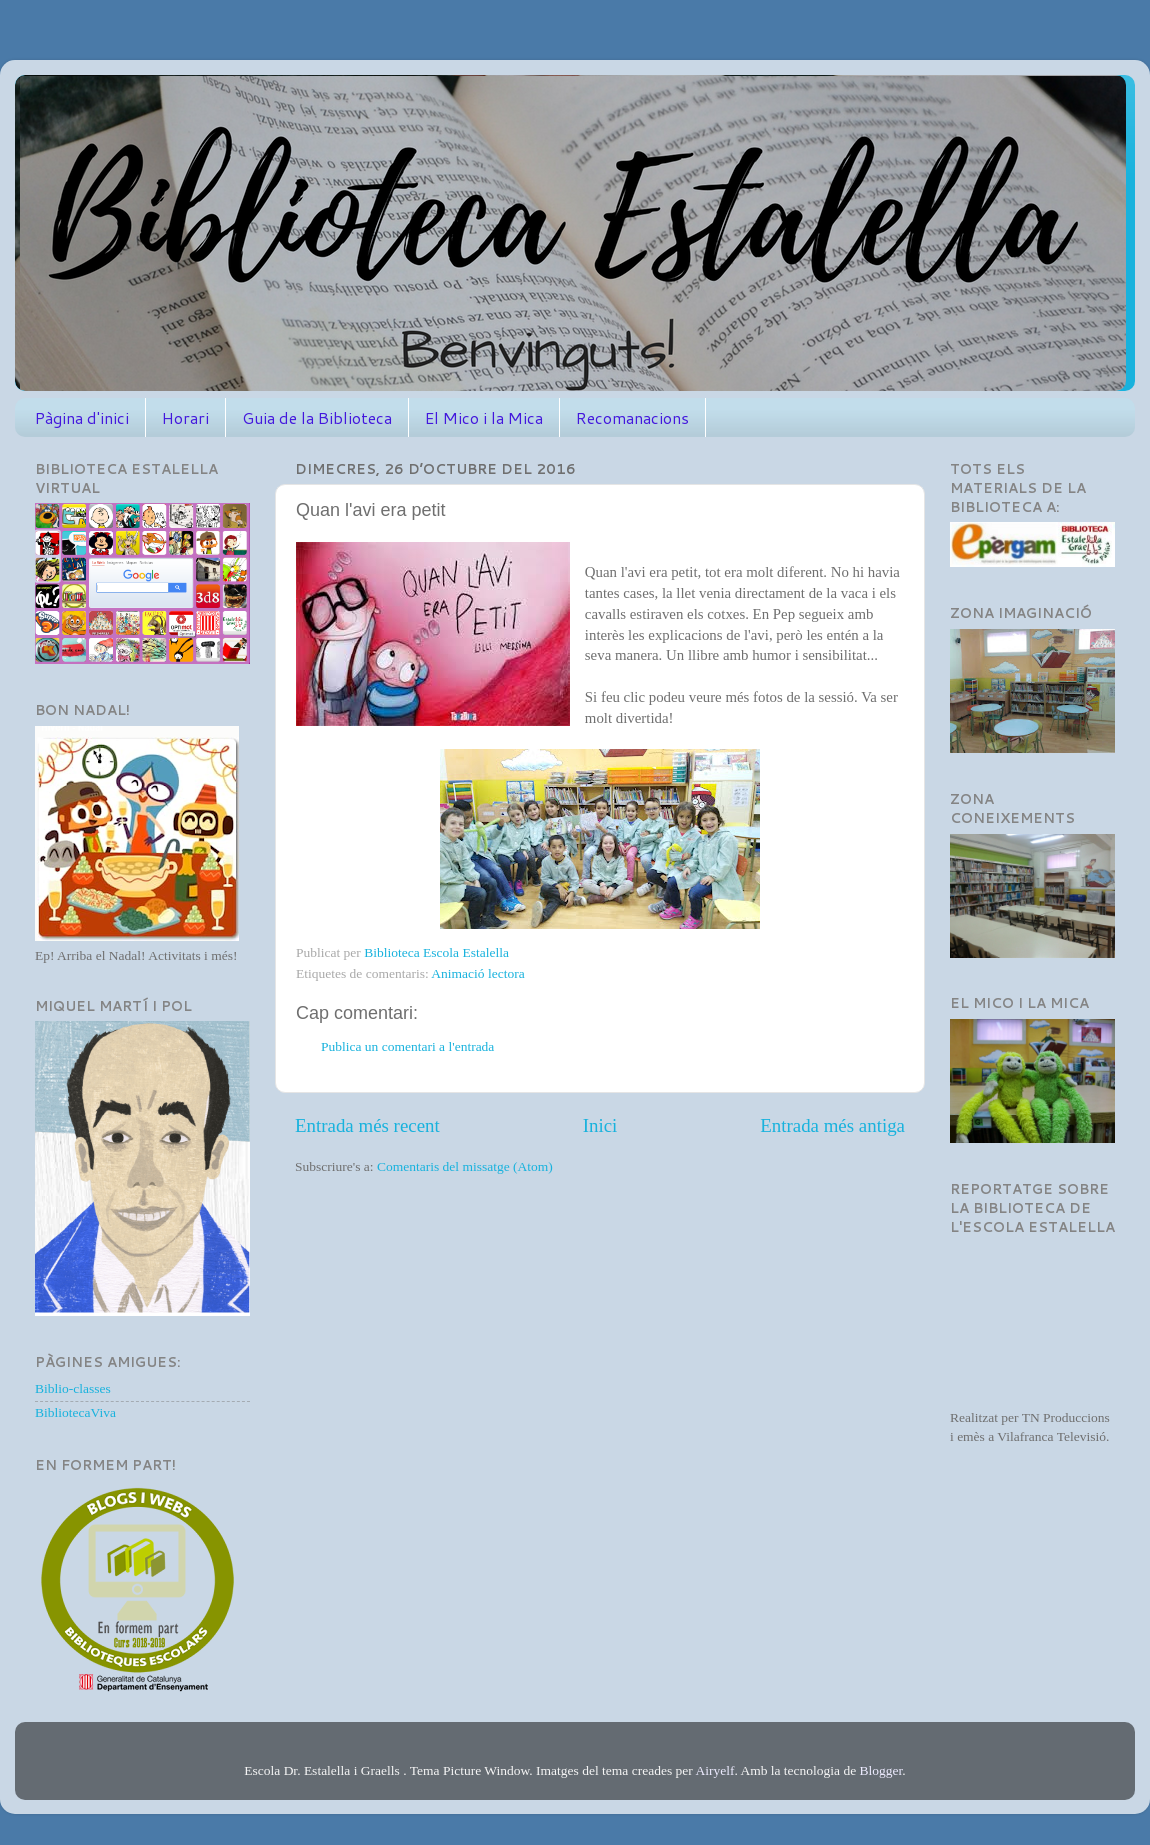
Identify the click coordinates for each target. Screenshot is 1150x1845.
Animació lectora (477, 973)
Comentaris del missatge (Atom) (465, 1166)
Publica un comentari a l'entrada (407, 1046)
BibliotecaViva (75, 1412)
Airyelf (714, 1770)
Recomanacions (632, 417)
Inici (600, 1125)
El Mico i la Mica (484, 417)
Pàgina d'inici (82, 417)
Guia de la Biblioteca (317, 417)
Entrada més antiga (832, 1125)
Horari (185, 417)
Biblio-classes (73, 1388)
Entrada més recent (367, 1125)
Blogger (881, 1770)
